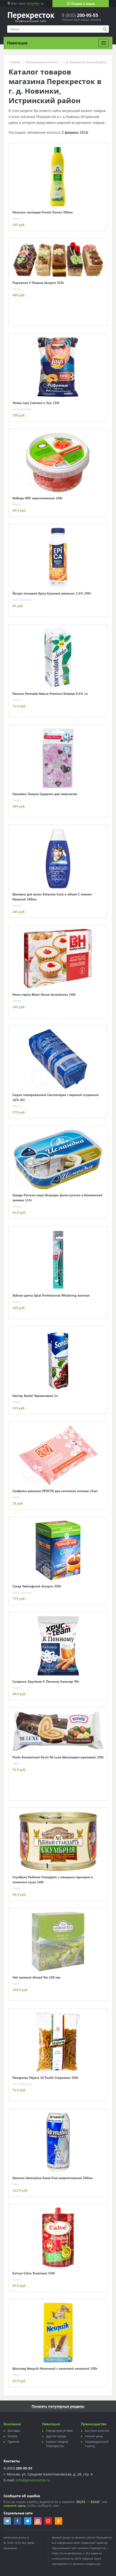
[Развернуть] (103, 43)
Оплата (12, 2436)
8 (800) (80, 15)
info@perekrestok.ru (33, 2480)
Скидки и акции (80, 3)
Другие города (56, 2436)
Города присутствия (59, 2431)
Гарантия (13, 2442)
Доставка (14, 2431)
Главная (15, 62)
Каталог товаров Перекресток (57, 2444)
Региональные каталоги (42, 62)
